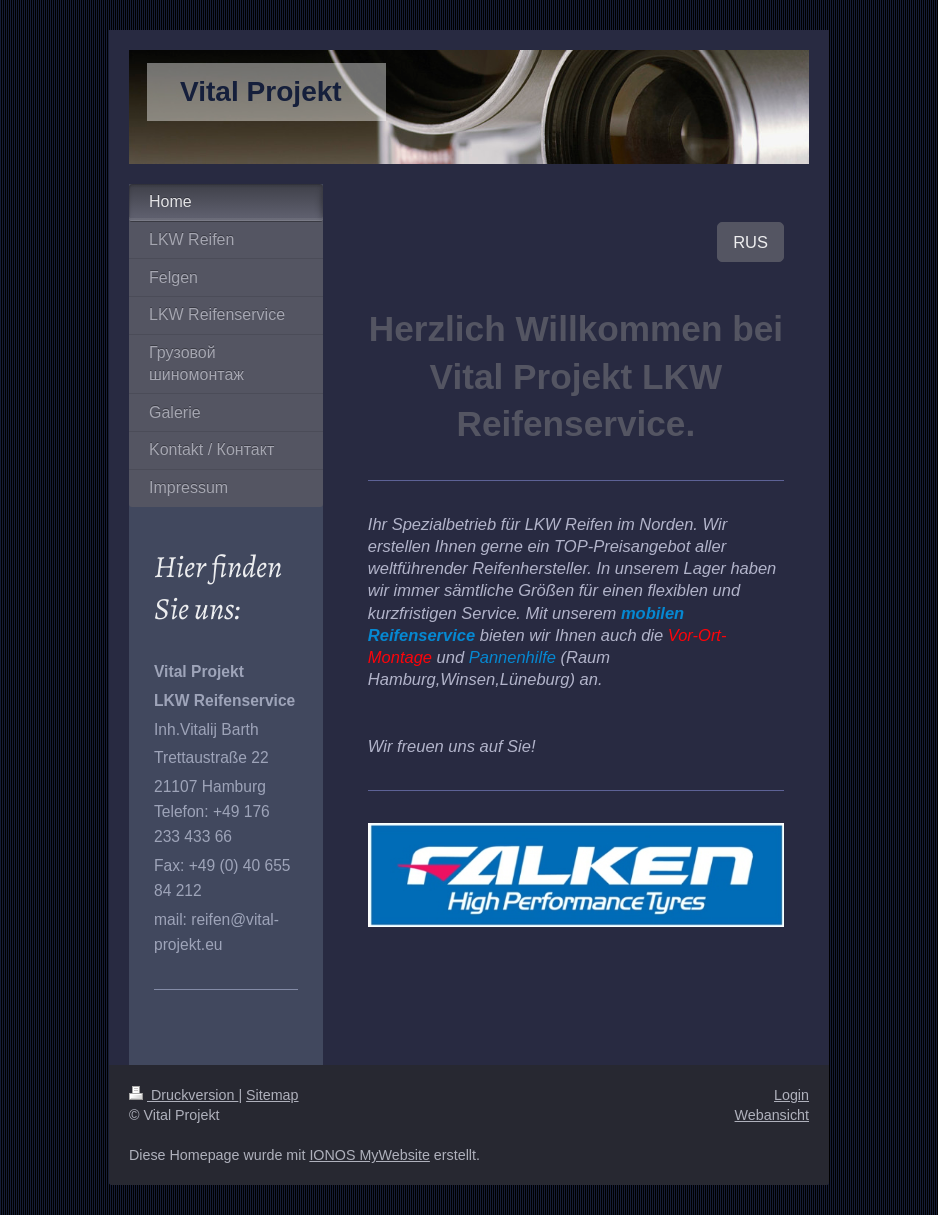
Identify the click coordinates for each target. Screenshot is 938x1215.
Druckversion (183, 1095)
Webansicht (772, 1115)
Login (791, 1095)
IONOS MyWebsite (369, 1155)
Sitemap (272, 1095)
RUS (750, 242)
